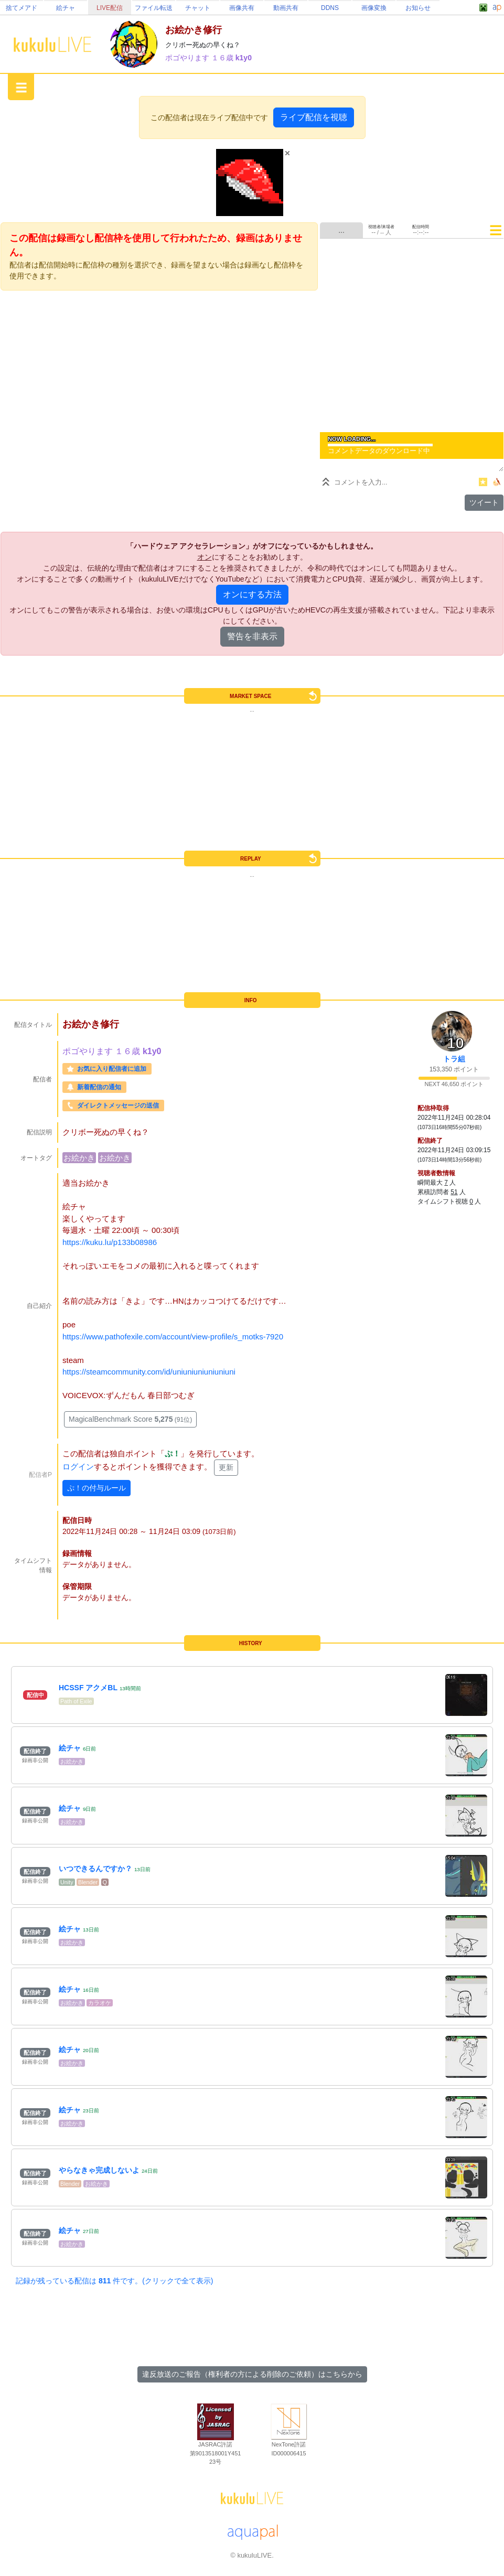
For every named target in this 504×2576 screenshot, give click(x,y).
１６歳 (223, 57)
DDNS (330, 8)
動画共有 (285, 8)
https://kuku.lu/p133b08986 (109, 1242)
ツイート (484, 502)
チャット (197, 8)
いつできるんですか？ (95, 1868)
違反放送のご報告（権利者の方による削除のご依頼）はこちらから (252, 2374)
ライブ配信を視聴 (313, 117)
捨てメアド (21, 8)
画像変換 (374, 8)
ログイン (78, 1466)
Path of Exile (76, 1701)
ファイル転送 (154, 8)
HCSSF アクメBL (88, 1687)
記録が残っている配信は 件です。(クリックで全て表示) (114, 2281)
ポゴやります (188, 57)
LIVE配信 (109, 8)
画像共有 (241, 8)
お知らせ (418, 8)
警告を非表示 (252, 636)
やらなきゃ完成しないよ (99, 2170)
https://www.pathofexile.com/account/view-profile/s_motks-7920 (172, 1336)
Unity (66, 1882)
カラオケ (99, 2003)
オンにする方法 (252, 594)
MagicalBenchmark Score (130, 1419)
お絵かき (79, 1157)
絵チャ (65, 8)
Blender (88, 1882)
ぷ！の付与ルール (96, 1488)
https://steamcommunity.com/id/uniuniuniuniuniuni (148, 1371)
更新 (226, 1467)
